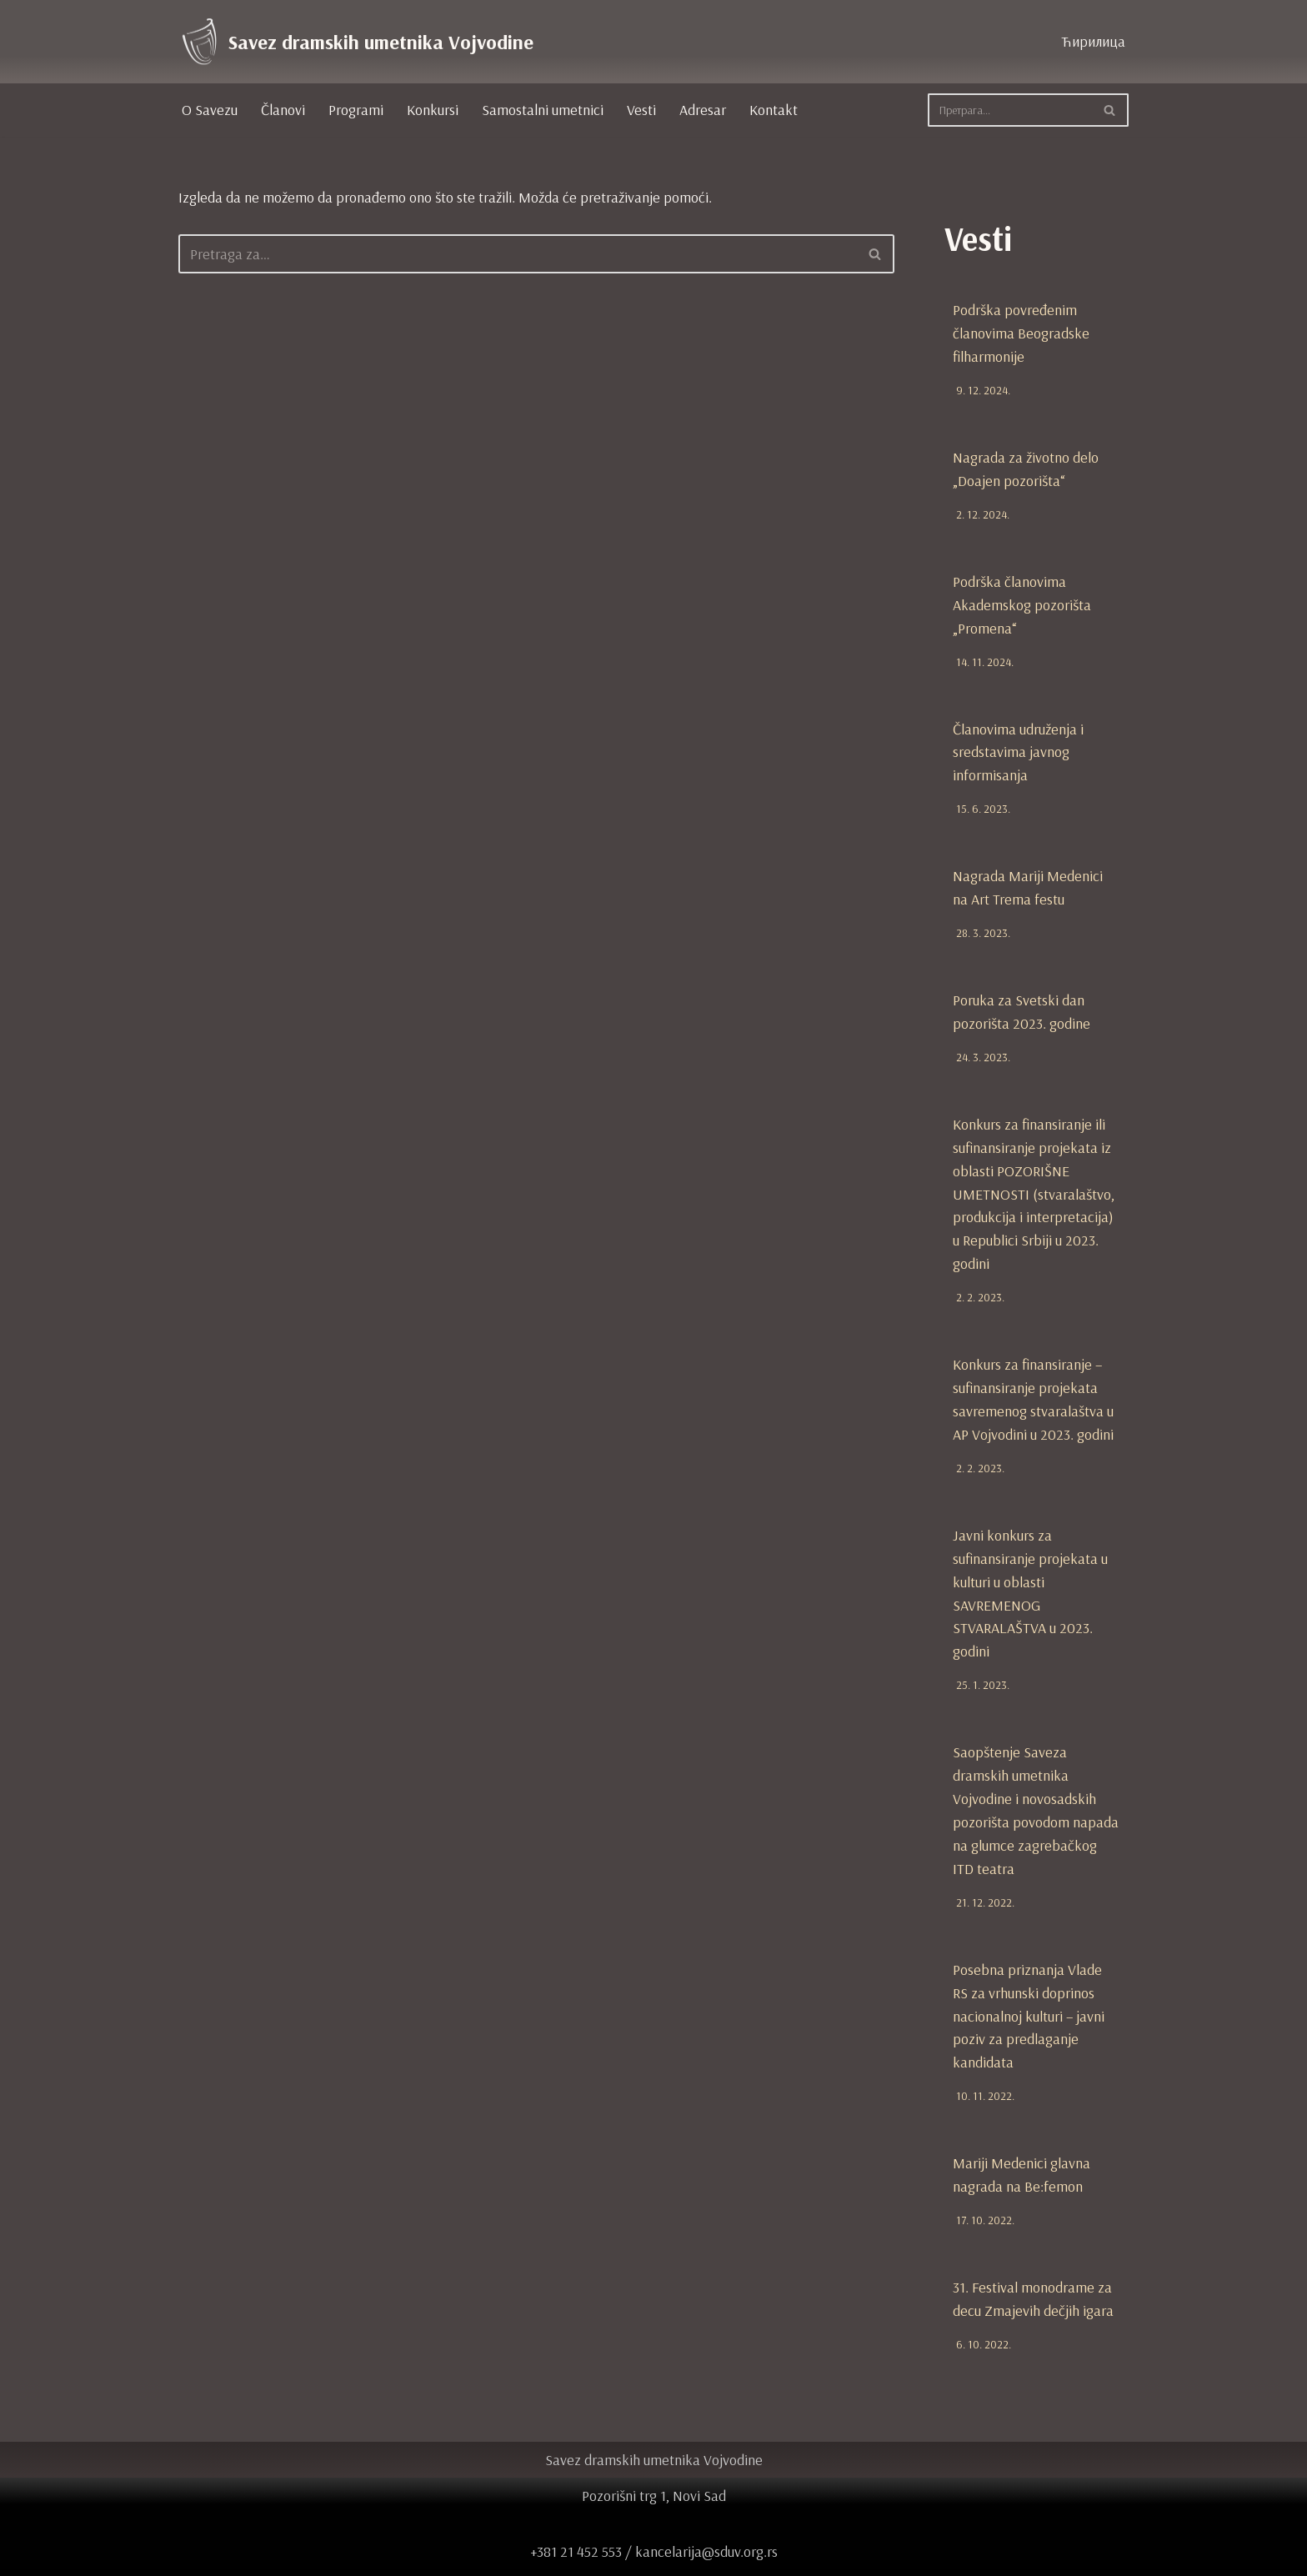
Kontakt (773, 109)
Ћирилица (1092, 41)
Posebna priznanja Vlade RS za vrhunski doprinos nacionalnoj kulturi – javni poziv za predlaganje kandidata (1028, 1985)
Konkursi (432, 109)
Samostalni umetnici (542, 109)
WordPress (305, 2554)
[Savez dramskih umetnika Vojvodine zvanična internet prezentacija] (355, 41)
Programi (355, 109)
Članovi (283, 109)
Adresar (702, 109)
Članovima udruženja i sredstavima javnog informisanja (1018, 745)
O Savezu (210, 109)
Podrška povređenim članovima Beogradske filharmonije (1021, 332)
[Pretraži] (1009, 110)
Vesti (641, 109)
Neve (194, 2554)
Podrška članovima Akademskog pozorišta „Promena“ (1022, 600)
